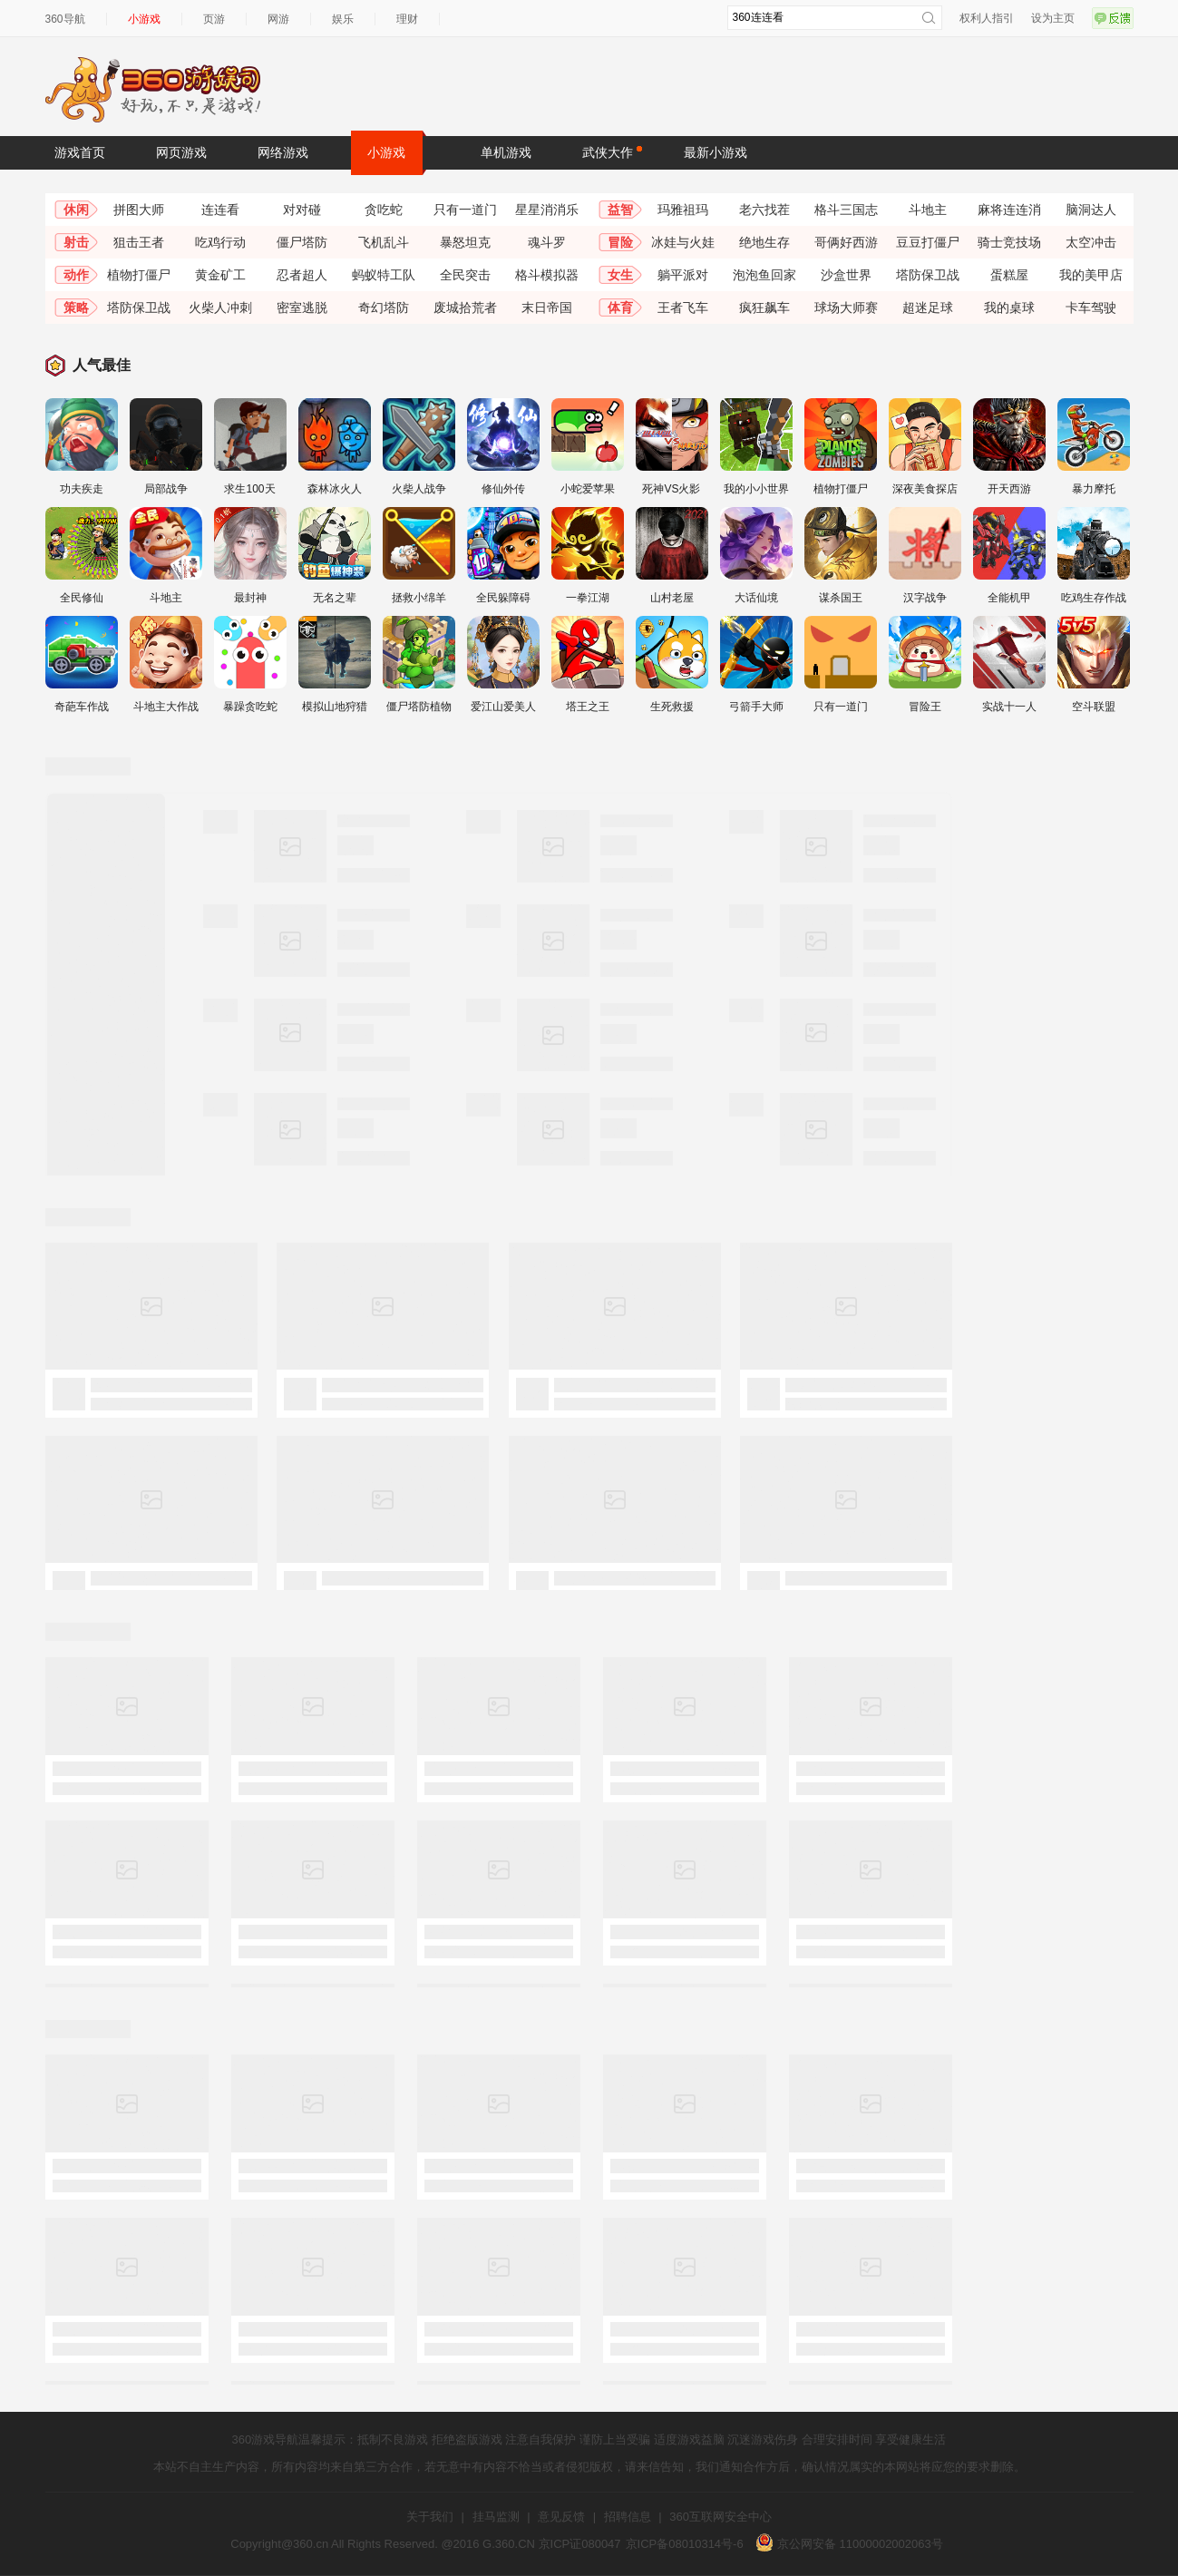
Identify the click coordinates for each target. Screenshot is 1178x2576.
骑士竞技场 (1009, 242)
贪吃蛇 (384, 209)
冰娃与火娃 (683, 242)
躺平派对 (682, 275)
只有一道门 (465, 209)
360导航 (65, 19)
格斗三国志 (846, 209)
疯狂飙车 (764, 307)
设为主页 (1053, 18)
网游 (278, 19)
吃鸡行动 (220, 242)
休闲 (76, 209)
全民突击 (465, 275)
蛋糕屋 (1009, 275)
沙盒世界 (846, 275)
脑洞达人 (1091, 209)
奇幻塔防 (383, 307)
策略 (76, 307)
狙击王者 (138, 242)
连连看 (220, 209)
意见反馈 (561, 2516)
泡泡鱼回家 (764, 275)
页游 (214, 19)
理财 (407, 19)
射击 (76, 242)
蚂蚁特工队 (383, 275)
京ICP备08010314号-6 (685, 2544)
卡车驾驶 (1091, 307)
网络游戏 (283, 152)
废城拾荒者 (465, 307)
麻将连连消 (1009, 209)
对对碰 (302, 209)
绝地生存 (764, 242)
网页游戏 (181, 152)
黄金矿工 (220, 275)
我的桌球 (1009, 307)
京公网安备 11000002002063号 (848, 2544)
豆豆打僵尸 (927, 242)
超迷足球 (927, 307)
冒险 (620, 242)
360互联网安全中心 (720, 2516)
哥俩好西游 (846, 242)
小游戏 (144, 19)
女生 (620, 275)
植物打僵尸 (138, 275)
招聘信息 (627, 2516)
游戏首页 (79, 152)
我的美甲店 (1091, 275)
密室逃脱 (302, 307)
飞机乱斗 (383, 242)
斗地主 (928, 209)
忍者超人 (302, 275)
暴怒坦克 (465, 242)
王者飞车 (682, 307)
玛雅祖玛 (682, 209)
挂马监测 (496, 2516)
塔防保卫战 (927, 275)
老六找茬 (764, 209)
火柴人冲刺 (220, 307)
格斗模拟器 (547, 275)
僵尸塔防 (302, 242)
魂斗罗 (547, 242)
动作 (76, 275)
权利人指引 (986, 18)
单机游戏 (506, 152)
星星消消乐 (547, 209)
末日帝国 (546, 307)
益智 (620, 209)
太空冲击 (1091, 242)
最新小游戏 (715, 152)
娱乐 (343, 19)
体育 (620, 307)
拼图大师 (138, 209)
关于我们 (429, 2516)
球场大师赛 (846, 307)
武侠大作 (612, 151)
